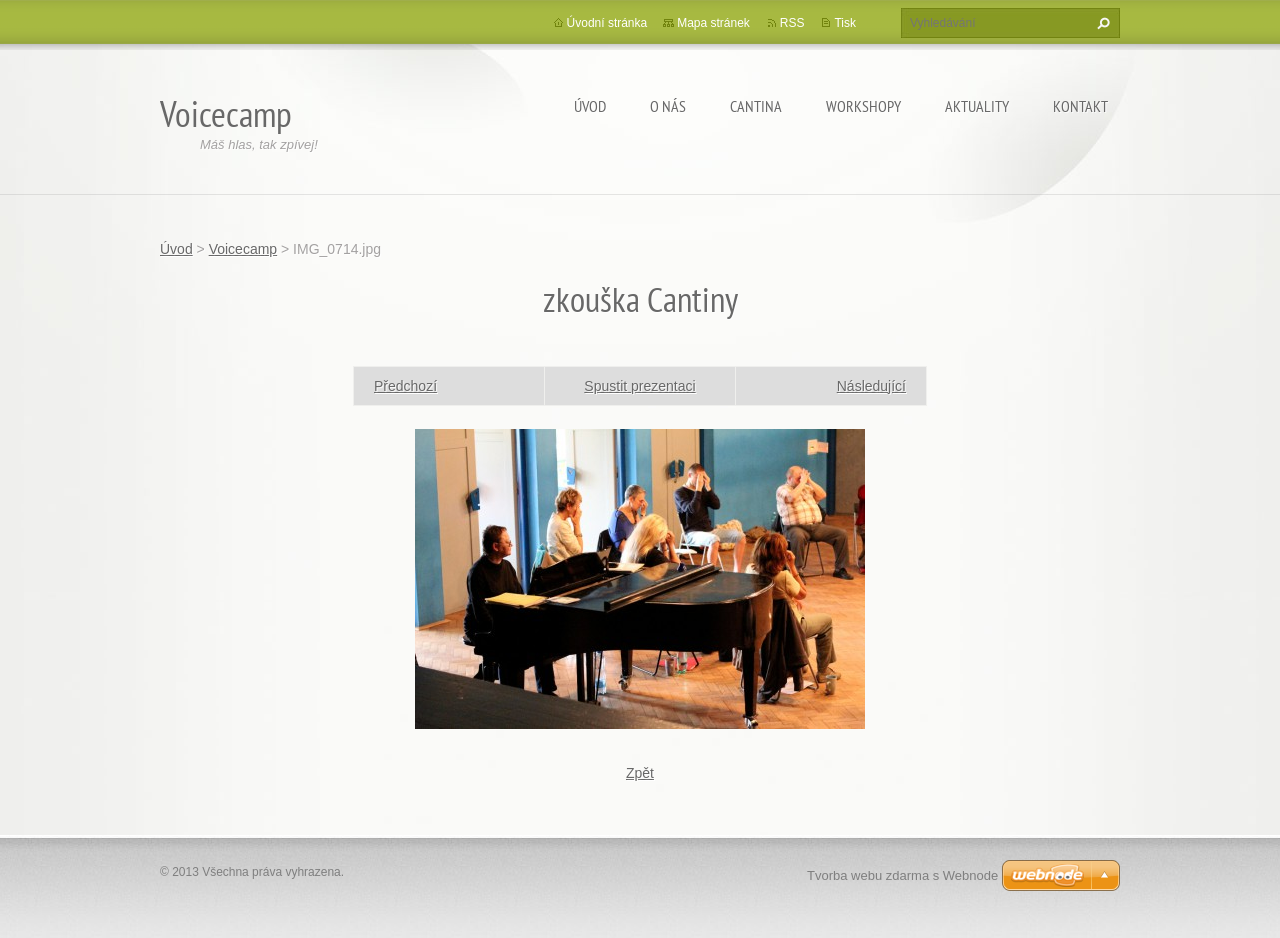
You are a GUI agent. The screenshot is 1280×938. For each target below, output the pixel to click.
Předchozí (405, 386)
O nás (668, 106)
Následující (871, 386)
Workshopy (863, 106)
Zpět (640, 773)
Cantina (756, 106)
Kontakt (1080, 106)
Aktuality (977, 106)
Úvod (590, 106)
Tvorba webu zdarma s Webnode (902, 875)
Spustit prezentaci (639, 386)
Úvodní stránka (607, 23)
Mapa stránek (713, 23)
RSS (792, 23)
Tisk (845, 23)
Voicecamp (243, 249)
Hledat (1101, 23)
